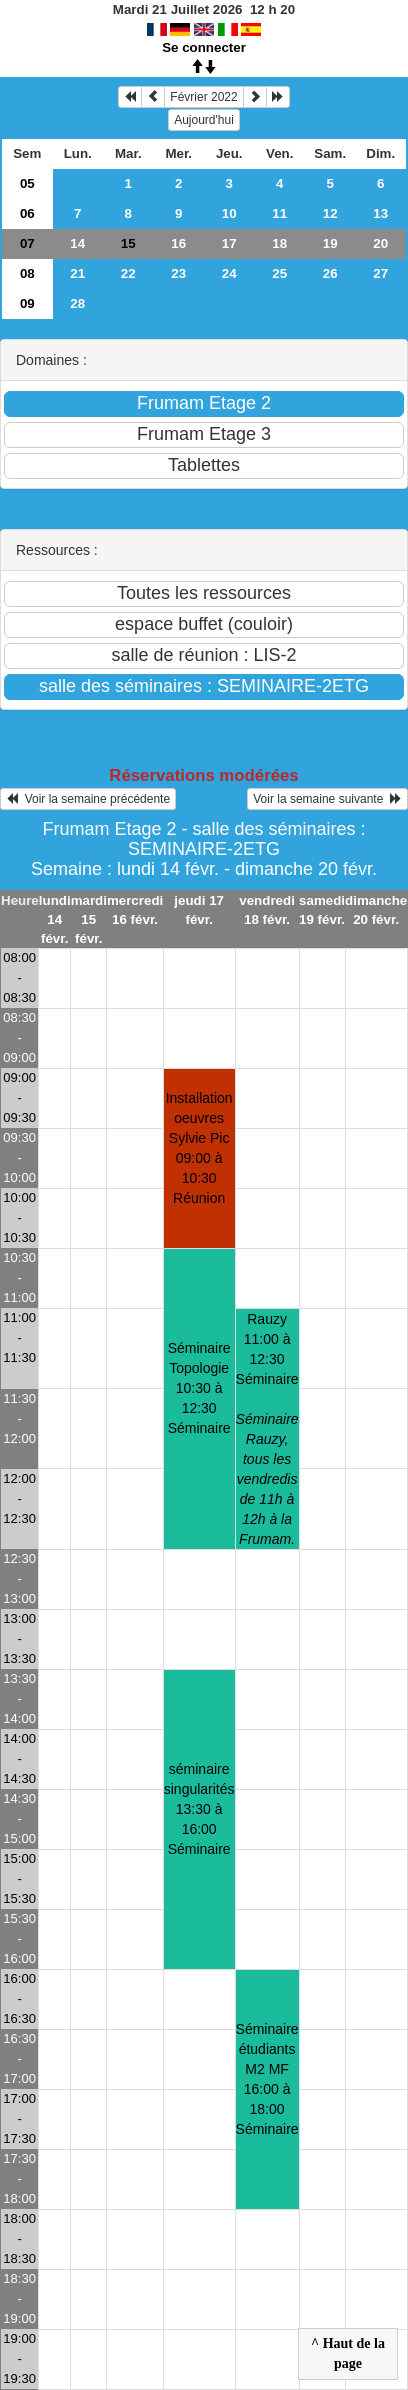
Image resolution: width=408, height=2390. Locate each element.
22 (128, 273)
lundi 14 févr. (55, 919)
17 (229, 243)
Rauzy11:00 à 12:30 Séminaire (267, 1429)
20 (380, 243)
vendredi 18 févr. (267, 910)
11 (279, 213)
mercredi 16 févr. (135, 910)
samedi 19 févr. (322, 910)
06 (27, 213)
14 (77, 243)
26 (330, 273)
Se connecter (204, 47)
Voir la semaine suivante (327, 799)
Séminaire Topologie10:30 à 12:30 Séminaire (199, 1388)
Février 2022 (203, 97)
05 (27, 183)
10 (229, 213)
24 (229, 273)
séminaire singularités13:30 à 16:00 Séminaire (199, 1809)
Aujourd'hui (204, 120)
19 (330, 243)
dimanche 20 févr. (376, 910)
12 (330, 213)
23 (178, 273)
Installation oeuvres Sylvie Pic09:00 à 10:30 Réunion (199, 1148)
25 (279, 273)
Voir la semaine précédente (88, 799)
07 (27, 243)
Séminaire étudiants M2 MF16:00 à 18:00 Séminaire (267, 2079)
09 (27, 303)
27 (380, 273)
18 (279, 243)
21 (77, 273)
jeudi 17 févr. (199, 910)
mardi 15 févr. (89, 919)
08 (27, 273)
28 (77, 303)
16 (178, 243)
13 (380, 213)
